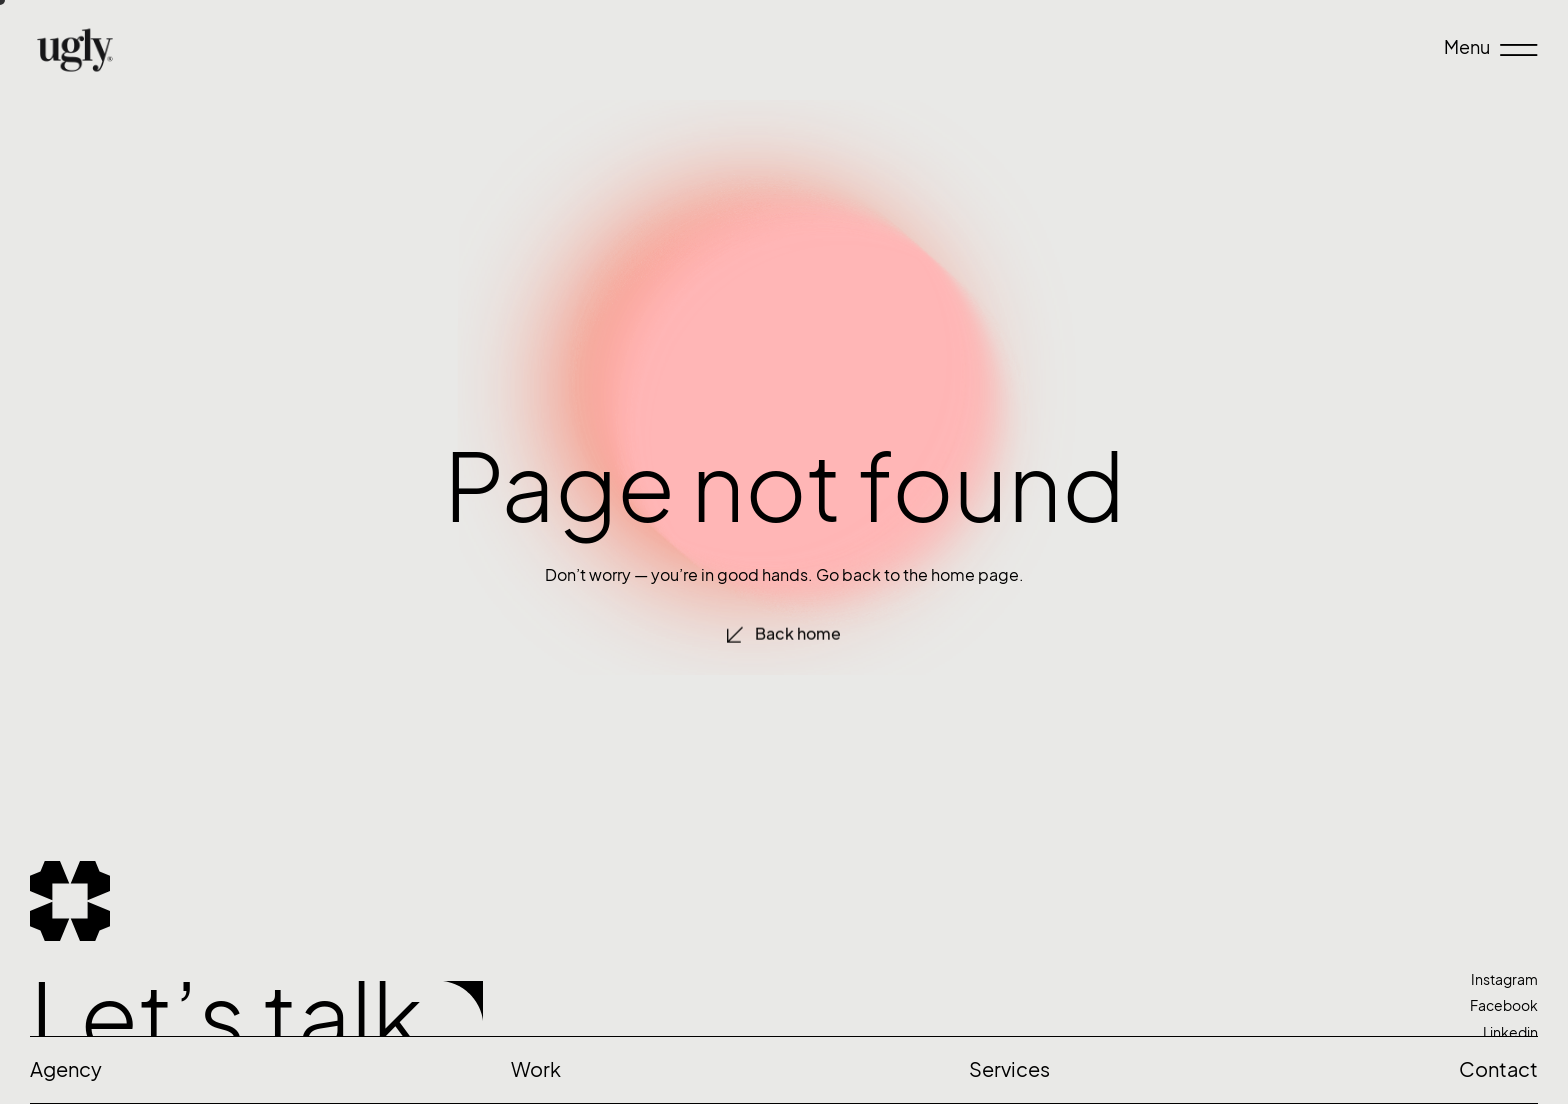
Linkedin (1510, 1032)
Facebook (1504, 1005)
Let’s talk (226, 1017)
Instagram (1504, 979)
